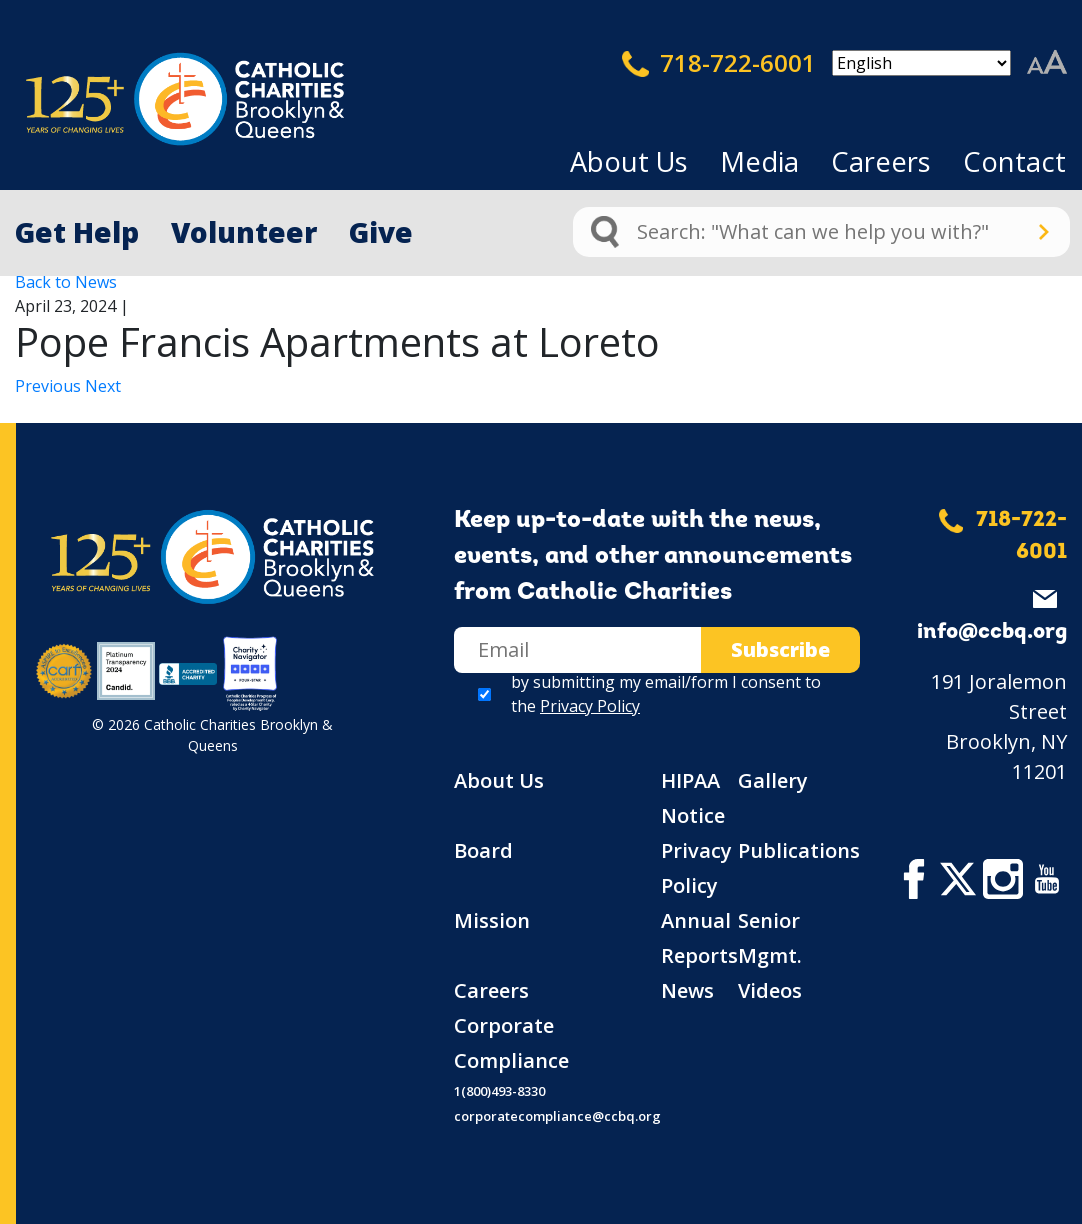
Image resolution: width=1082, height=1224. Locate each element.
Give (381, 232)
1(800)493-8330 (499, 1091)
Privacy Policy (590, 706)
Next (103, 386)
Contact (1014, 161)
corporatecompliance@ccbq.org (557, 1116)
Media (759, 161)
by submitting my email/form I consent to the (666, 694)
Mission (492, 920)
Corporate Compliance (511, 1043)
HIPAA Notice (693, 798)
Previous (50, 386)
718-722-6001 (719, 63)
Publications (799, 850)
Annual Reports (699, 938)
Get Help (77, 232)
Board (483, 850)
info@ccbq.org (992, 632)
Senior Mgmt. (770, 938)
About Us (629, 161)
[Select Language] (921, 63)
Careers (881, 161)
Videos (770, 990)
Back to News (66, 282)
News (687, 990)
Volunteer (244, 232)
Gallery (773, 780)
